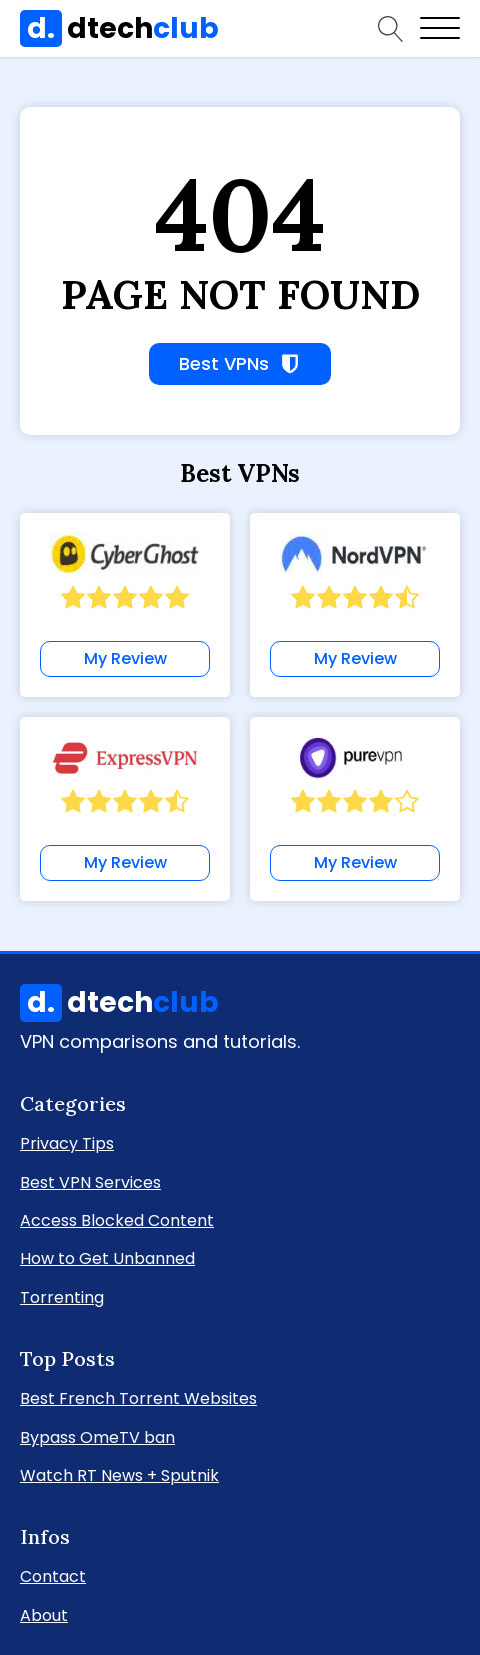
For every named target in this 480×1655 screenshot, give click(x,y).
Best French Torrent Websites (138, 1397)
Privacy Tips (67, 1142)
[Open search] (391, 29)
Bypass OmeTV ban (97, 1436)
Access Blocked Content (117, 1219)
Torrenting (62, 1296)
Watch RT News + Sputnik (119, 1474)
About (44, 1614)
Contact (53, 1575)
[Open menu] (440, 29)
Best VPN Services (90, 1181)
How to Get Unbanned (107, 1257)
